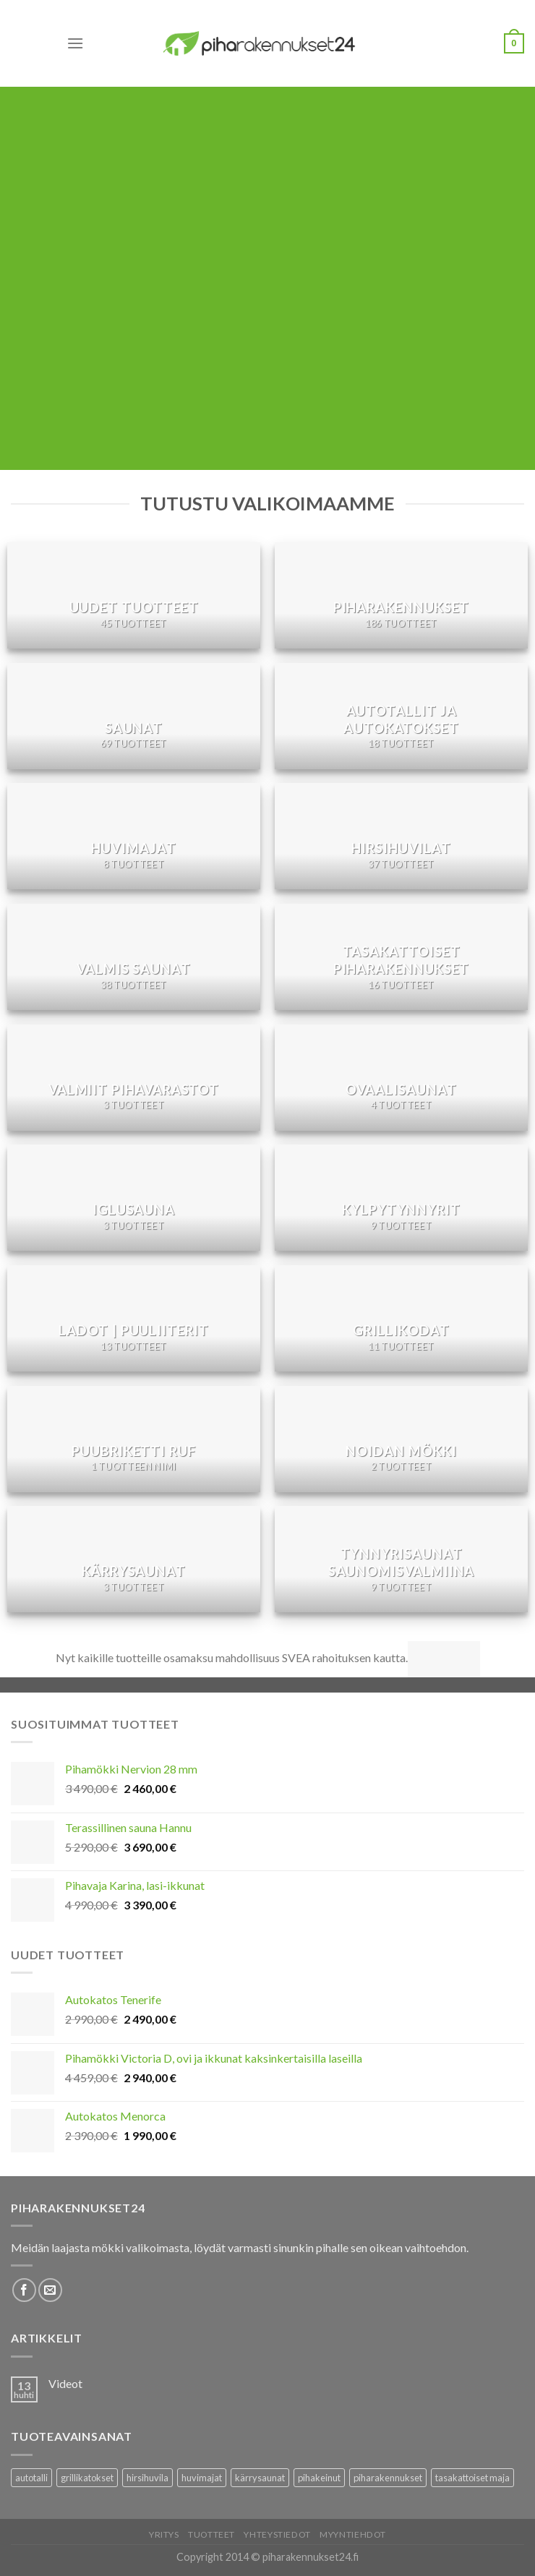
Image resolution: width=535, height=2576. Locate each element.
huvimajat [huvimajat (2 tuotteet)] (201, 2477)
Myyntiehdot (353, 2534)
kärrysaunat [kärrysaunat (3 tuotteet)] (260, 2477)
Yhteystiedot (277, 2534)
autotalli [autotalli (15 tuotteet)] (31, 2477)
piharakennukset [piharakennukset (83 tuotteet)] (388, 2477)
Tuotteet (211, 2534)
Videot (65, 2383)
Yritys (164, 2534)
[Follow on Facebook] (24, 2290)
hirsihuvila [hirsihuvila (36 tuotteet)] (147, 2477)
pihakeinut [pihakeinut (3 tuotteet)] (319, 2477)
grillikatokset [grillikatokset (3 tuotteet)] (87, 2477)
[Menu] (75, 43)
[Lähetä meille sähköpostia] (50, 2290)
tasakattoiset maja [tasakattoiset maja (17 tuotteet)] (472, 2477)
